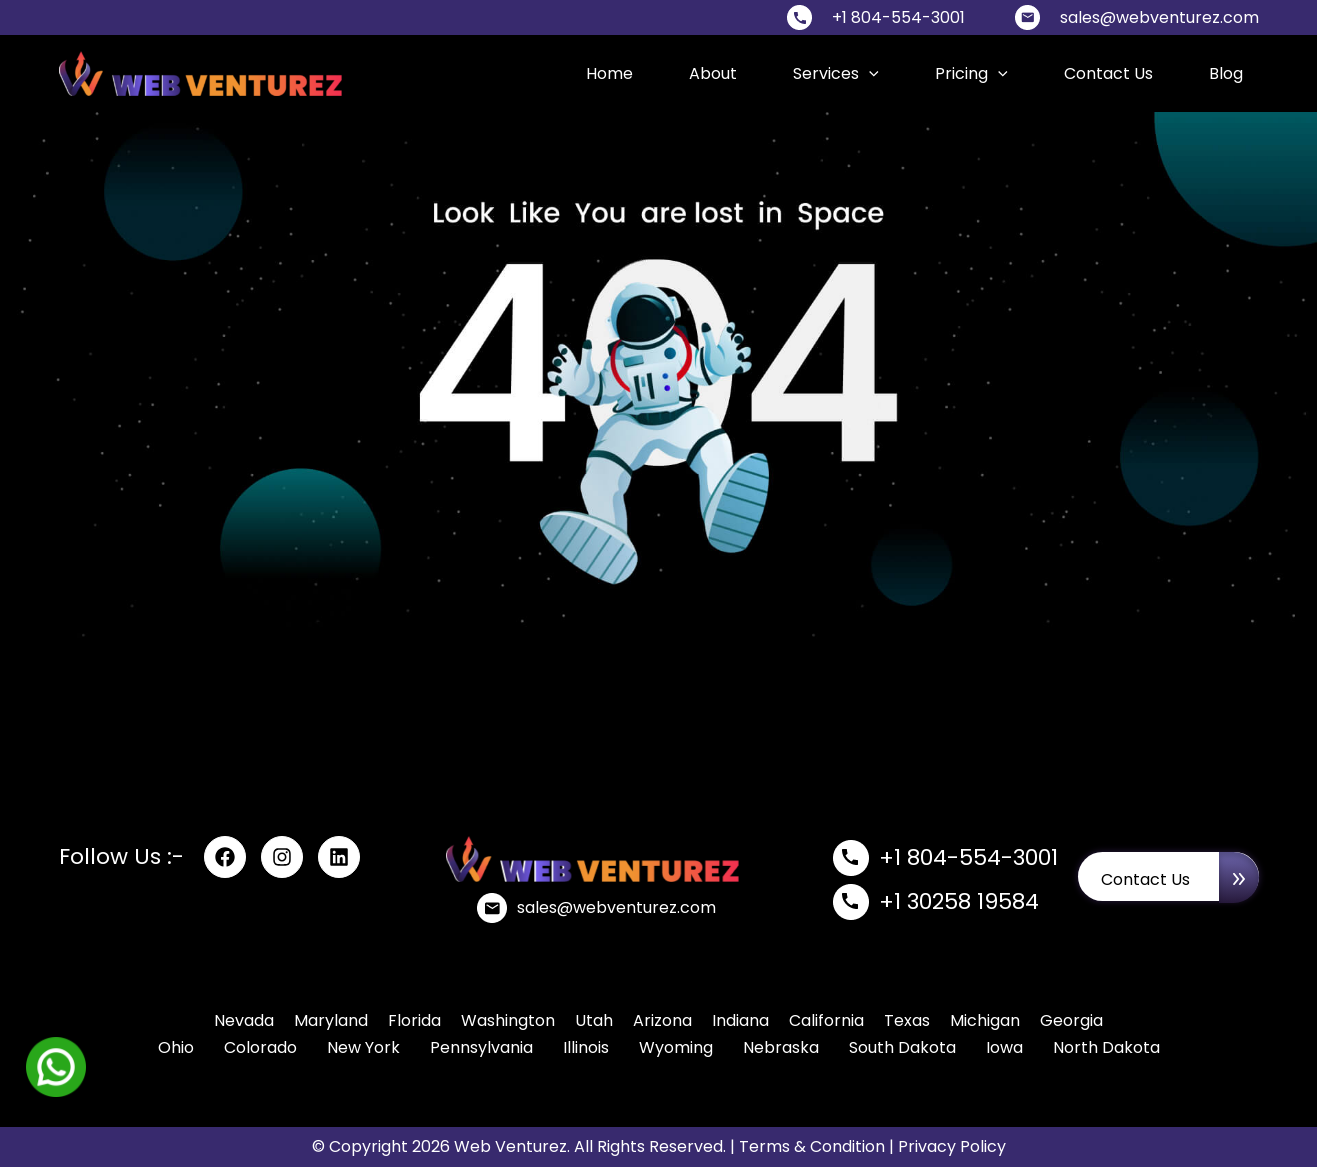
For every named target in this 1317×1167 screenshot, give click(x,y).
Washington (508, 1020)
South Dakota (902, 1047)
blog (1226, 73)
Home (609, 73)
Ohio (176, 1047)
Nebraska (781, 1047)
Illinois (586, 1047)
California (826, 1020)
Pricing (971, 73)
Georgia (1071, 1020)
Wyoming (676, 1047)
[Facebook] (225, 857)
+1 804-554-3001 (898, 17)
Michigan (985, 1020)
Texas (907, 1020)
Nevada (244, 1020)
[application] (869, 73)
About (713, 73)
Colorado (260, 1047)
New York (363, 1047)
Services (836, 73)
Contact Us (1108, 73)
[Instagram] (282, 857)
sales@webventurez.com (1159, 17)
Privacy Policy (952, 1146)
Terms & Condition (812, 1146)
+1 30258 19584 (959, 901)
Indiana (740, 1020)
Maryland (331, 1020)
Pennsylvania (481, 1047)
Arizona (662, 1020)
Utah (594, 1020)
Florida (414, 1020)
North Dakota (1106, 1047)
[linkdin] (339, 857)
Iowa (1004, 1047)
